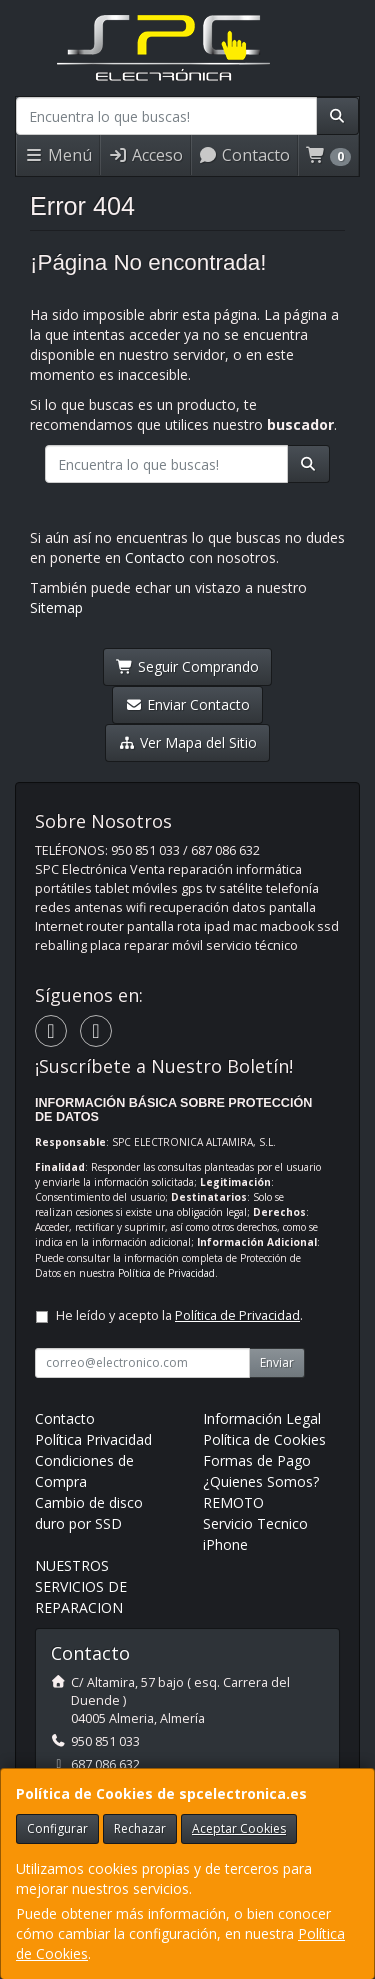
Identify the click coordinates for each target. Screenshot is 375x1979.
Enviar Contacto (187, 704)
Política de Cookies (264, 1439)
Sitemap (56, 607)
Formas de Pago (257, 1460)
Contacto (244, 155)
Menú (58, 155)
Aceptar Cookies (239, 1828)
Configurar (57, 1828)
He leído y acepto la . (179, 1315)
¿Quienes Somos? (261, 1481)
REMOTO (233, 1502)
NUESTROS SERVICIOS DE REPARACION (81, 1586)
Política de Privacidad (166, 1273)
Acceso (145, 155)
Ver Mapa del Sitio (187, 742)
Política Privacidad (93, 1439)
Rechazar (140, 1828)
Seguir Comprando (187, 666)
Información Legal (262, 1418)
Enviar (277, 1362)
